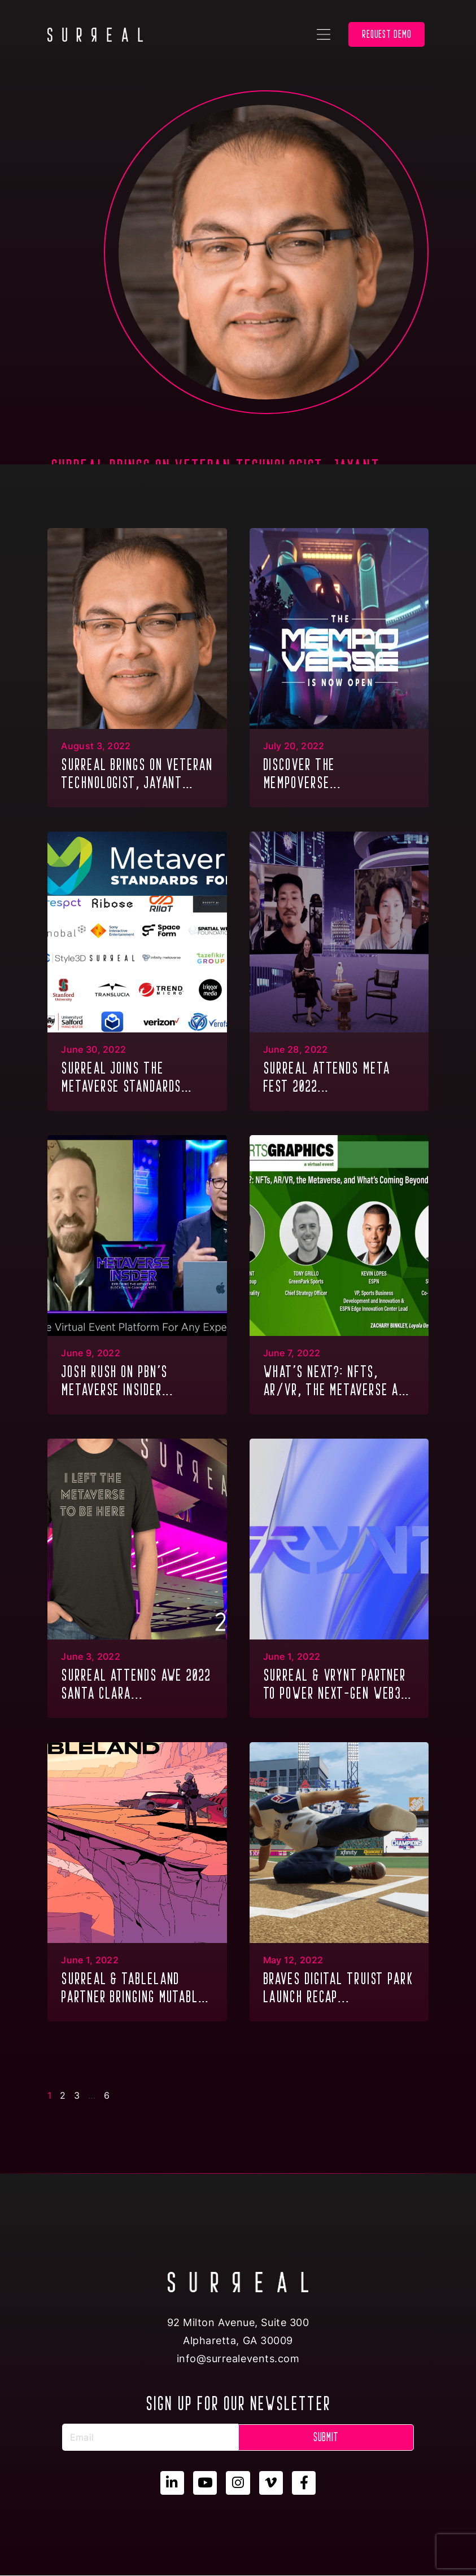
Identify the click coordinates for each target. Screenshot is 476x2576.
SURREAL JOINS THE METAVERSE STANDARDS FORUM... (121, 1078)
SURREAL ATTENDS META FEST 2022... (326, 1077)
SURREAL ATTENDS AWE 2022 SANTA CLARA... (136, 1684)
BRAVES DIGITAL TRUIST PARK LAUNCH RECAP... (338, 1987)
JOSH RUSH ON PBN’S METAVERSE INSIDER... (117, 1380)
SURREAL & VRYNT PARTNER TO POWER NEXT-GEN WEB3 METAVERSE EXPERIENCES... (335, 1685)
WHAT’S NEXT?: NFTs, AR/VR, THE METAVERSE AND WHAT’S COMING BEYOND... (337, 1382)
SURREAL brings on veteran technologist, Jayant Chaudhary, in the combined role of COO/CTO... (137, 775)
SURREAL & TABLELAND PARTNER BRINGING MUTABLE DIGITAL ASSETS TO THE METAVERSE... (132, 1989)
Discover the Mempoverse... (302, 773)
